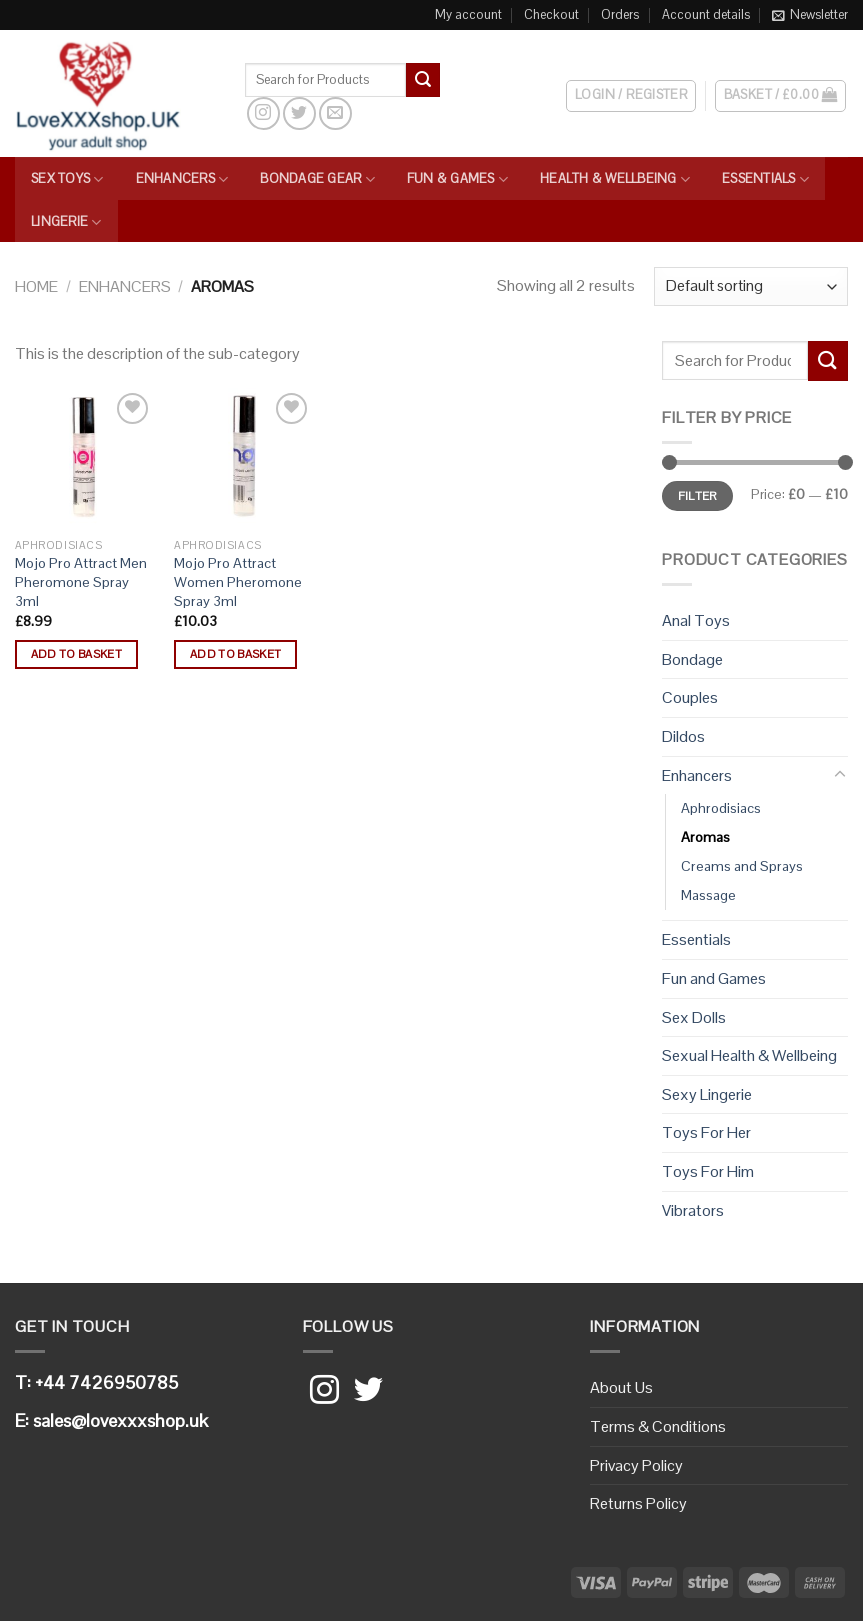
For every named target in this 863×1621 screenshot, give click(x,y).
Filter (698, 495)
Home (36, 286)
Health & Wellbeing (615, 179)
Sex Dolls (694, 1017)
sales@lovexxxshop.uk (120, 1420)
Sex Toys (67, 179)
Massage (708, 895)
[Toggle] (840, 775)
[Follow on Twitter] (299, 113)
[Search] (457, 79)
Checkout (551, 14)
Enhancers (182, 179)
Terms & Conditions (658, 1426)
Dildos (683, 736)
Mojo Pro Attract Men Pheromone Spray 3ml (81, 581)
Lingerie (66, 222)
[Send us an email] (335, 113)
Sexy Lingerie (707, 1094)
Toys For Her (706, 1132)
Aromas (705, 837)
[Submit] (423, 80)
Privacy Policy (636, 1465)
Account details (706, 14)
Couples (690, 697)
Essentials (765, 179)
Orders (620, 14)
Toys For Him (708, 1171)
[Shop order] (751, 286)
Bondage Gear (317, 179)
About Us (621, 1387)
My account (468, 14)
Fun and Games (714, 978)
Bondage (692, 659)
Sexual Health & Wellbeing (749, 1055)
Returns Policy (638, 1503)
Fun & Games (457, 179)
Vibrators (693, 1210)
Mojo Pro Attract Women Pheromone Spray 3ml (238, 581)
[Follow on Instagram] (263, 113)
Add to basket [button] (77, 654)
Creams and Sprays (742, 866)
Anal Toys (696, 620)
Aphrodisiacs (721, 808)
